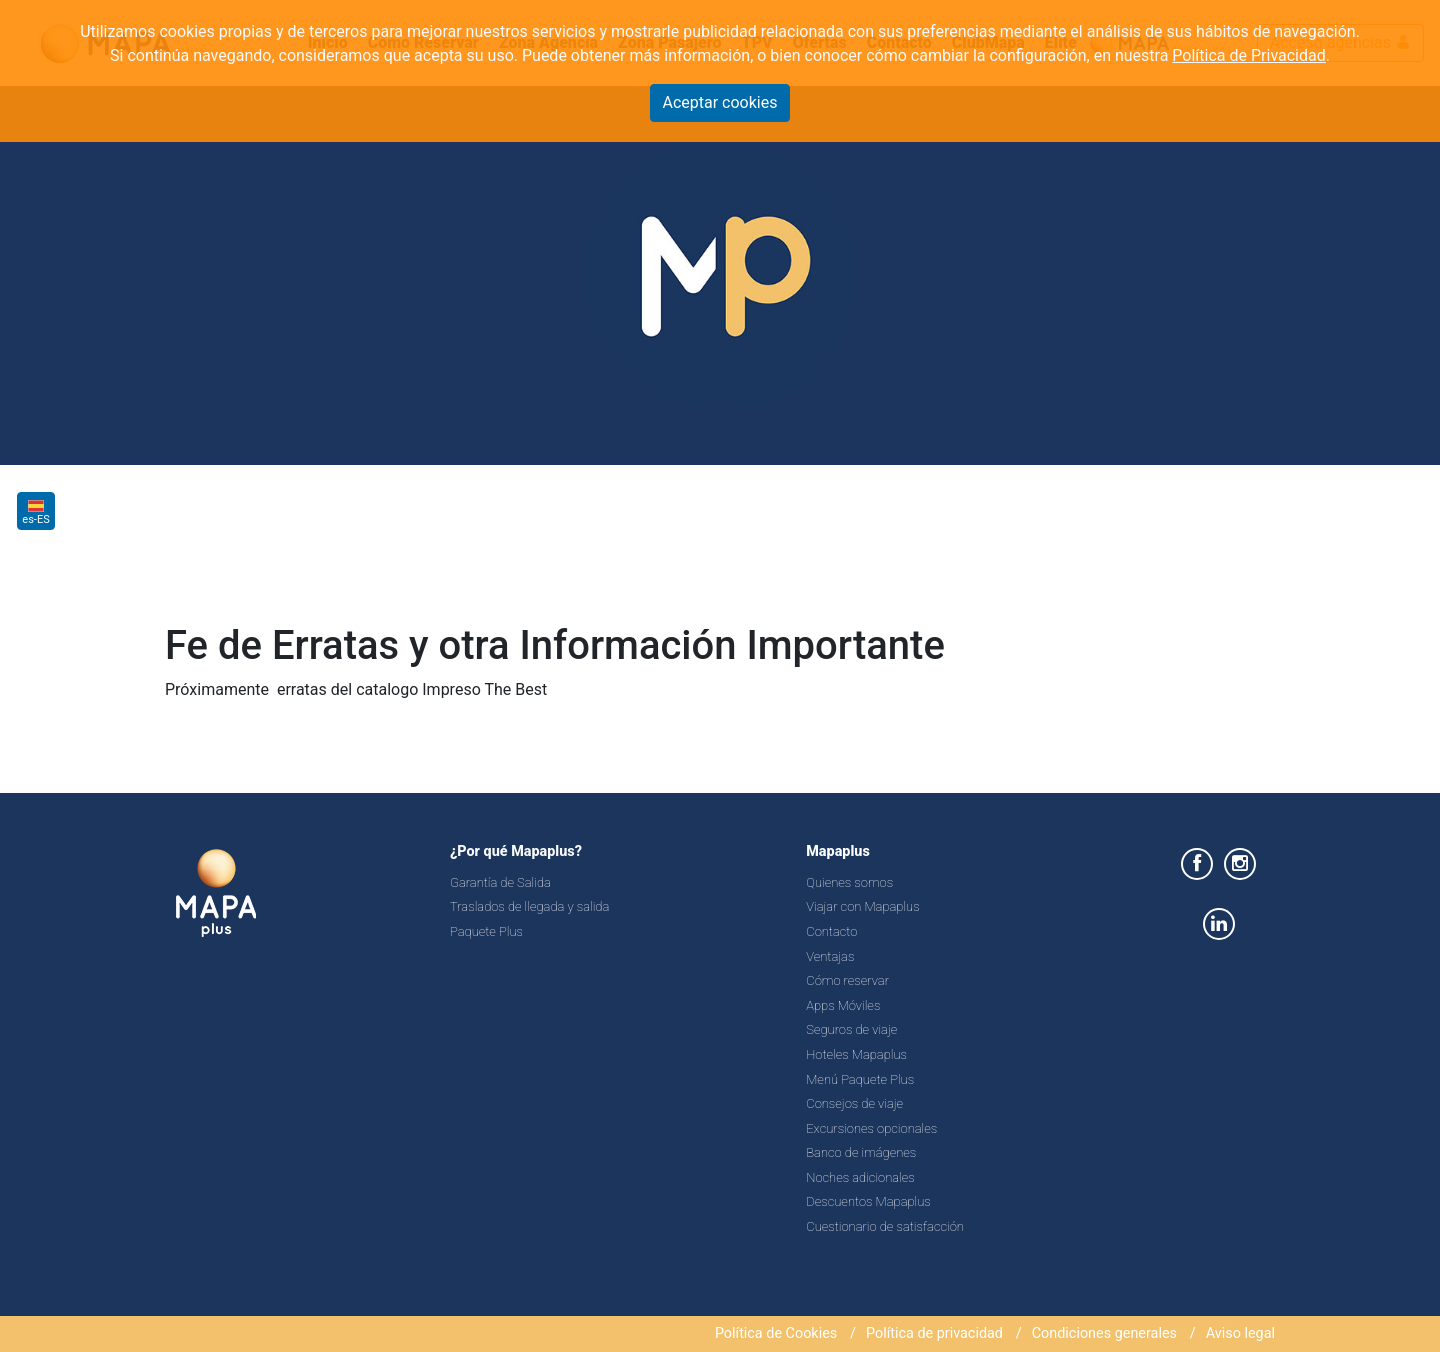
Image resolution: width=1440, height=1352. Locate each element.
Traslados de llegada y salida (529, 906)
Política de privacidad (934, 1333)
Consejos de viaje (854, 1103)
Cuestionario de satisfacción (885, 1226)
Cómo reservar (847, 980)
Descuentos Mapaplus (868, 1201)
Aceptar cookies (720, 102)
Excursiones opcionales (871, 1128)
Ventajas (830, 956)
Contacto (831, 931)
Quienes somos (849, 882)
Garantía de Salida (500, 882)
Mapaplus (838, 851)
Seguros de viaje (851, 1029)
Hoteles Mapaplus (856, 1054)
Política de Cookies (776, 1333)
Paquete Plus (486, 931)
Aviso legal (1240, 1333)
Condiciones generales (1104, 1333)
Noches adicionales (860, 1177)
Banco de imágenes (861, 1152)
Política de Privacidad (1248, 55)
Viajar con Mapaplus (862, 906)
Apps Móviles (843, 1005)
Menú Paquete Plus (860, 1079)
